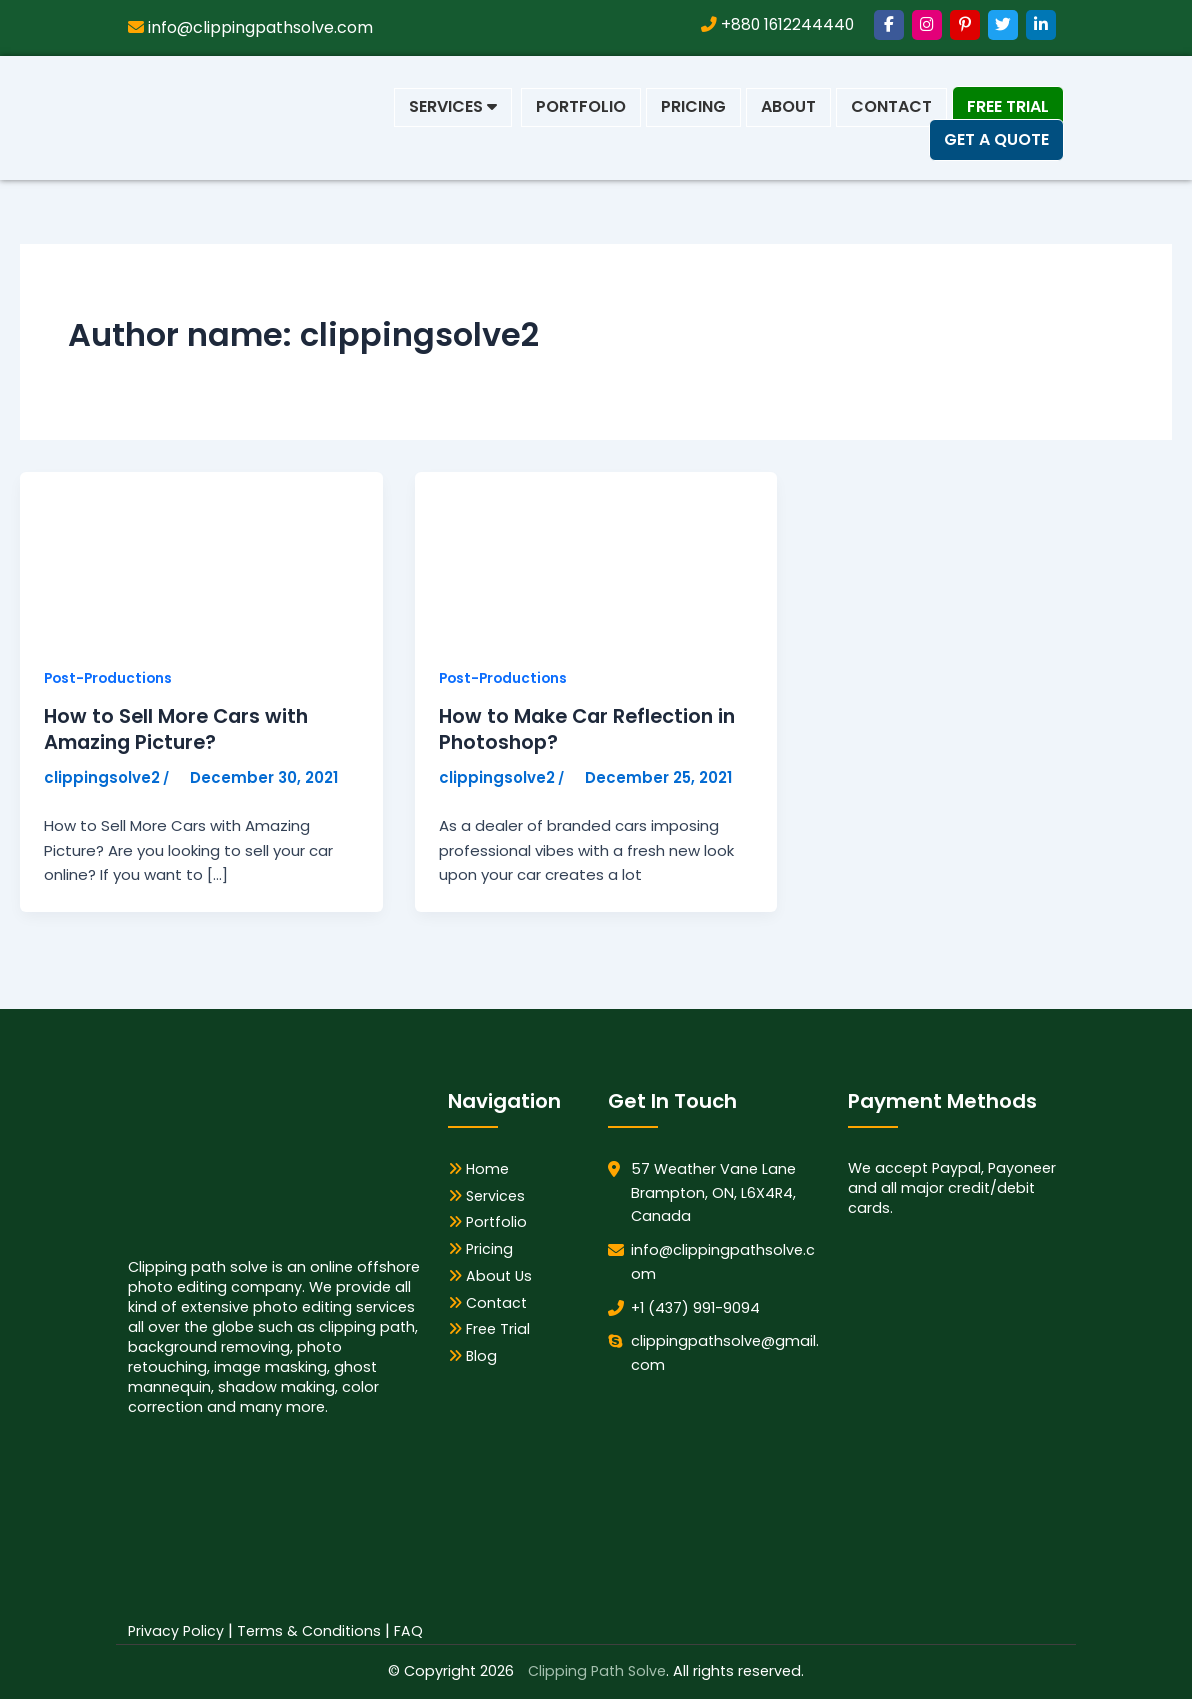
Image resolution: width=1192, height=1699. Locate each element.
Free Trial (1008, 106)
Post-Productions (110, 678)
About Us (490, 1276)
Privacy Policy (176, 1631)
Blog (473, 1357)
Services (453, 106)
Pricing (693, 106)
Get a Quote (996, 139)
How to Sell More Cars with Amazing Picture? (179, 730)
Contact (891, 106)
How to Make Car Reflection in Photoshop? (591, 730)
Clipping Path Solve (597, 1672)
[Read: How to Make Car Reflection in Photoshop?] (565, 556)
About (788, 106)
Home (478, 1169)
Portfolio (581, 106)
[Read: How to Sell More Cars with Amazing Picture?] (170, 556)
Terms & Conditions (309, 1631)
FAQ (408, 1631)
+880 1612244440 (776, 24)
